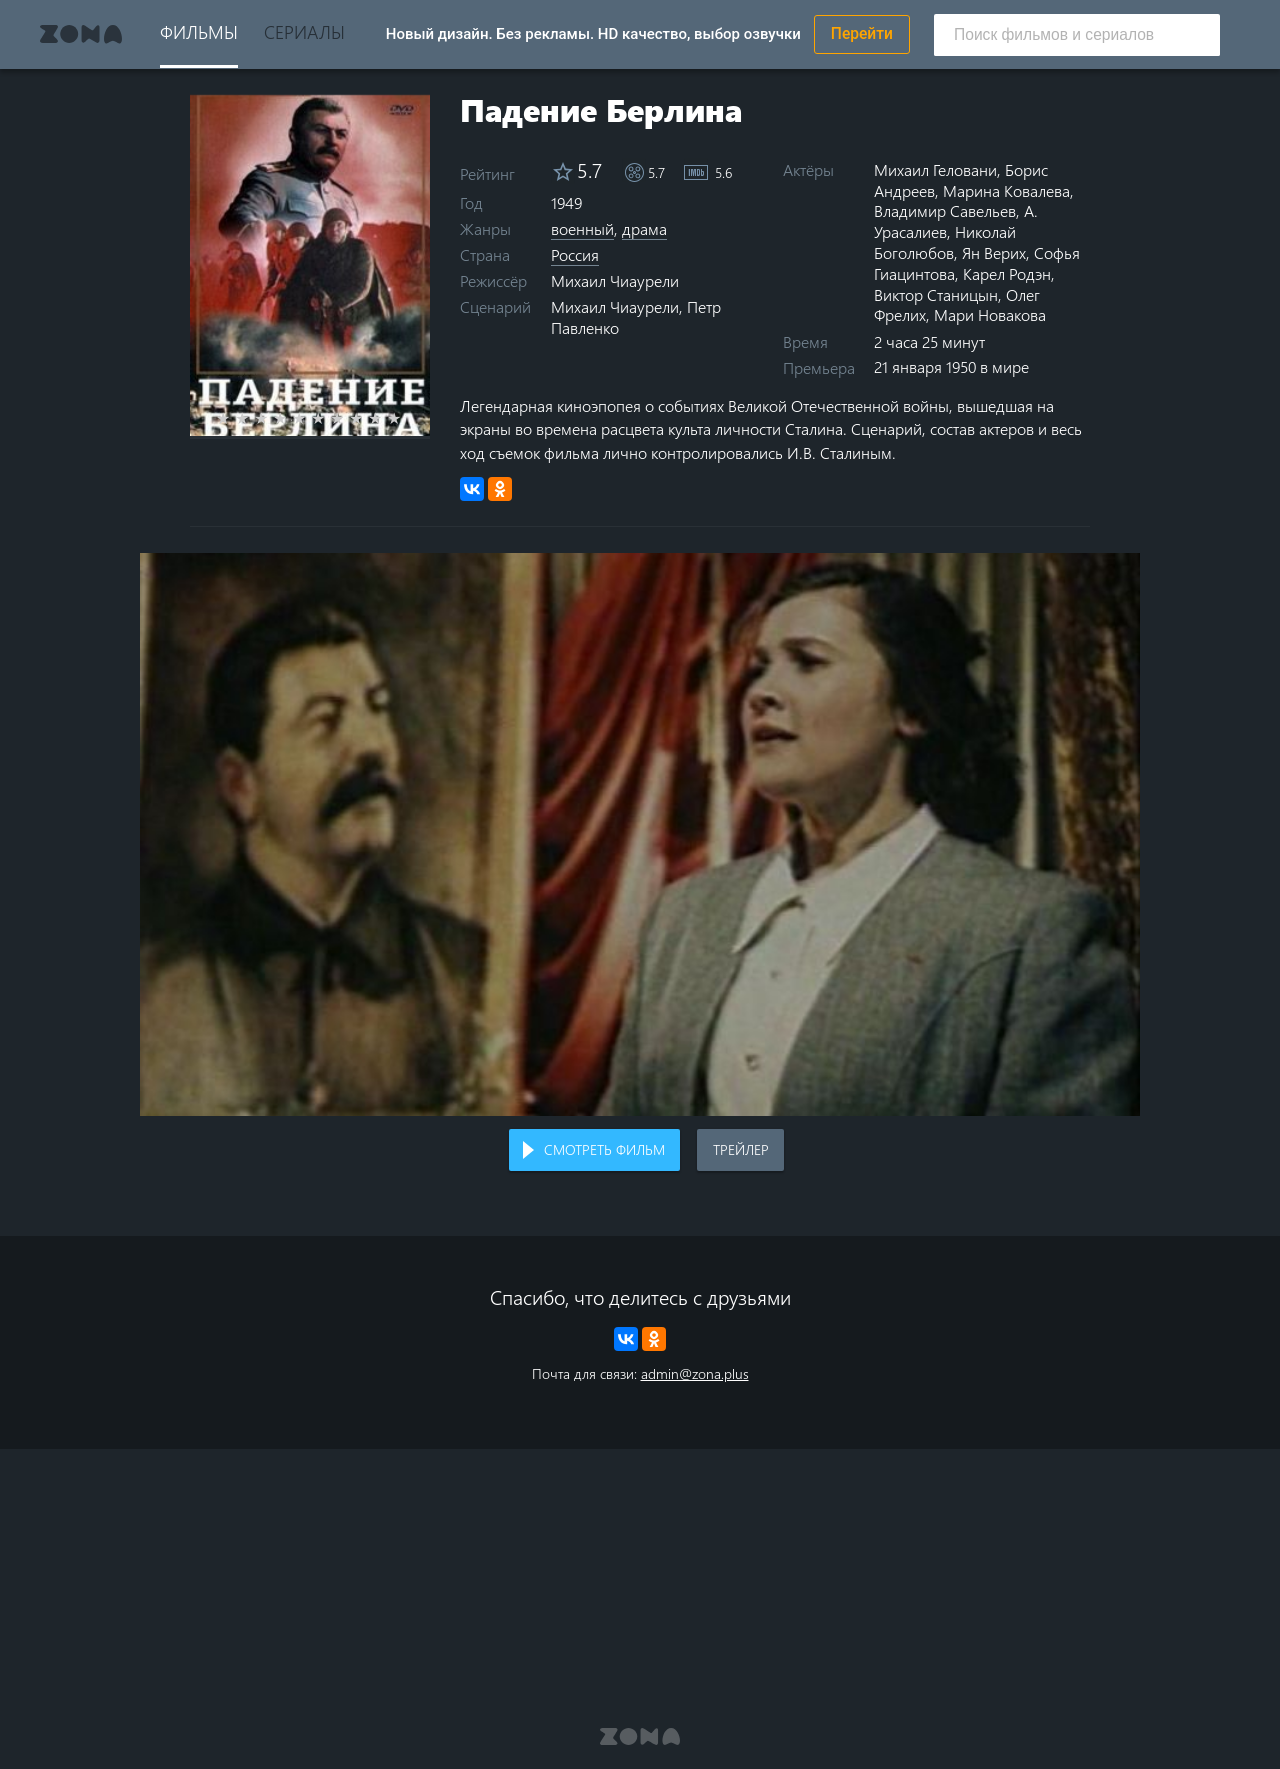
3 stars (272, 418)
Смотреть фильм (604, 1149)
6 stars (329, 418)
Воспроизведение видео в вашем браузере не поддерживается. (640, 834)
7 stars (348, 418)
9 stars (386, 418)
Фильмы (199, 31)
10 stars (405, 418)
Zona (81, 34)
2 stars (253, 418)
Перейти (862, 34)
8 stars (367, 418)
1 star (234, 418)
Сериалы (304, 31)
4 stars (291, 418)
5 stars (310, 418)
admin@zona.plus (695, 1373)
